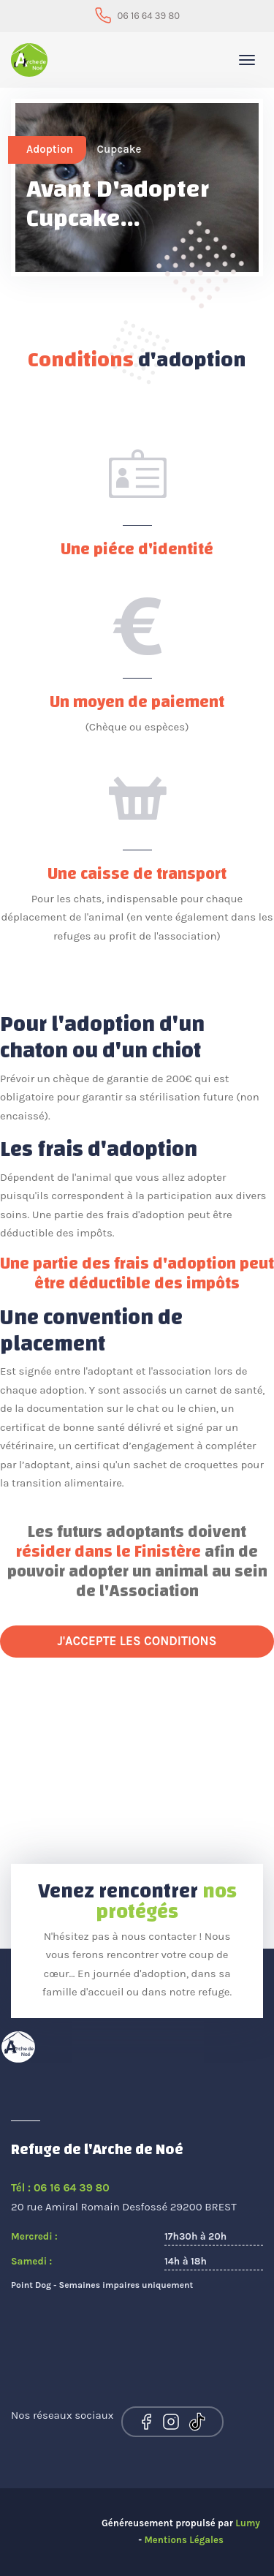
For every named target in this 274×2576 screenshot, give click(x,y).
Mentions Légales (183, 2539)
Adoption (49, 149)
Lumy (247, 2523)
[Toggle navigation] (247, 60)
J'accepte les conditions (137, 1641)
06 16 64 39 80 (149, 15)
